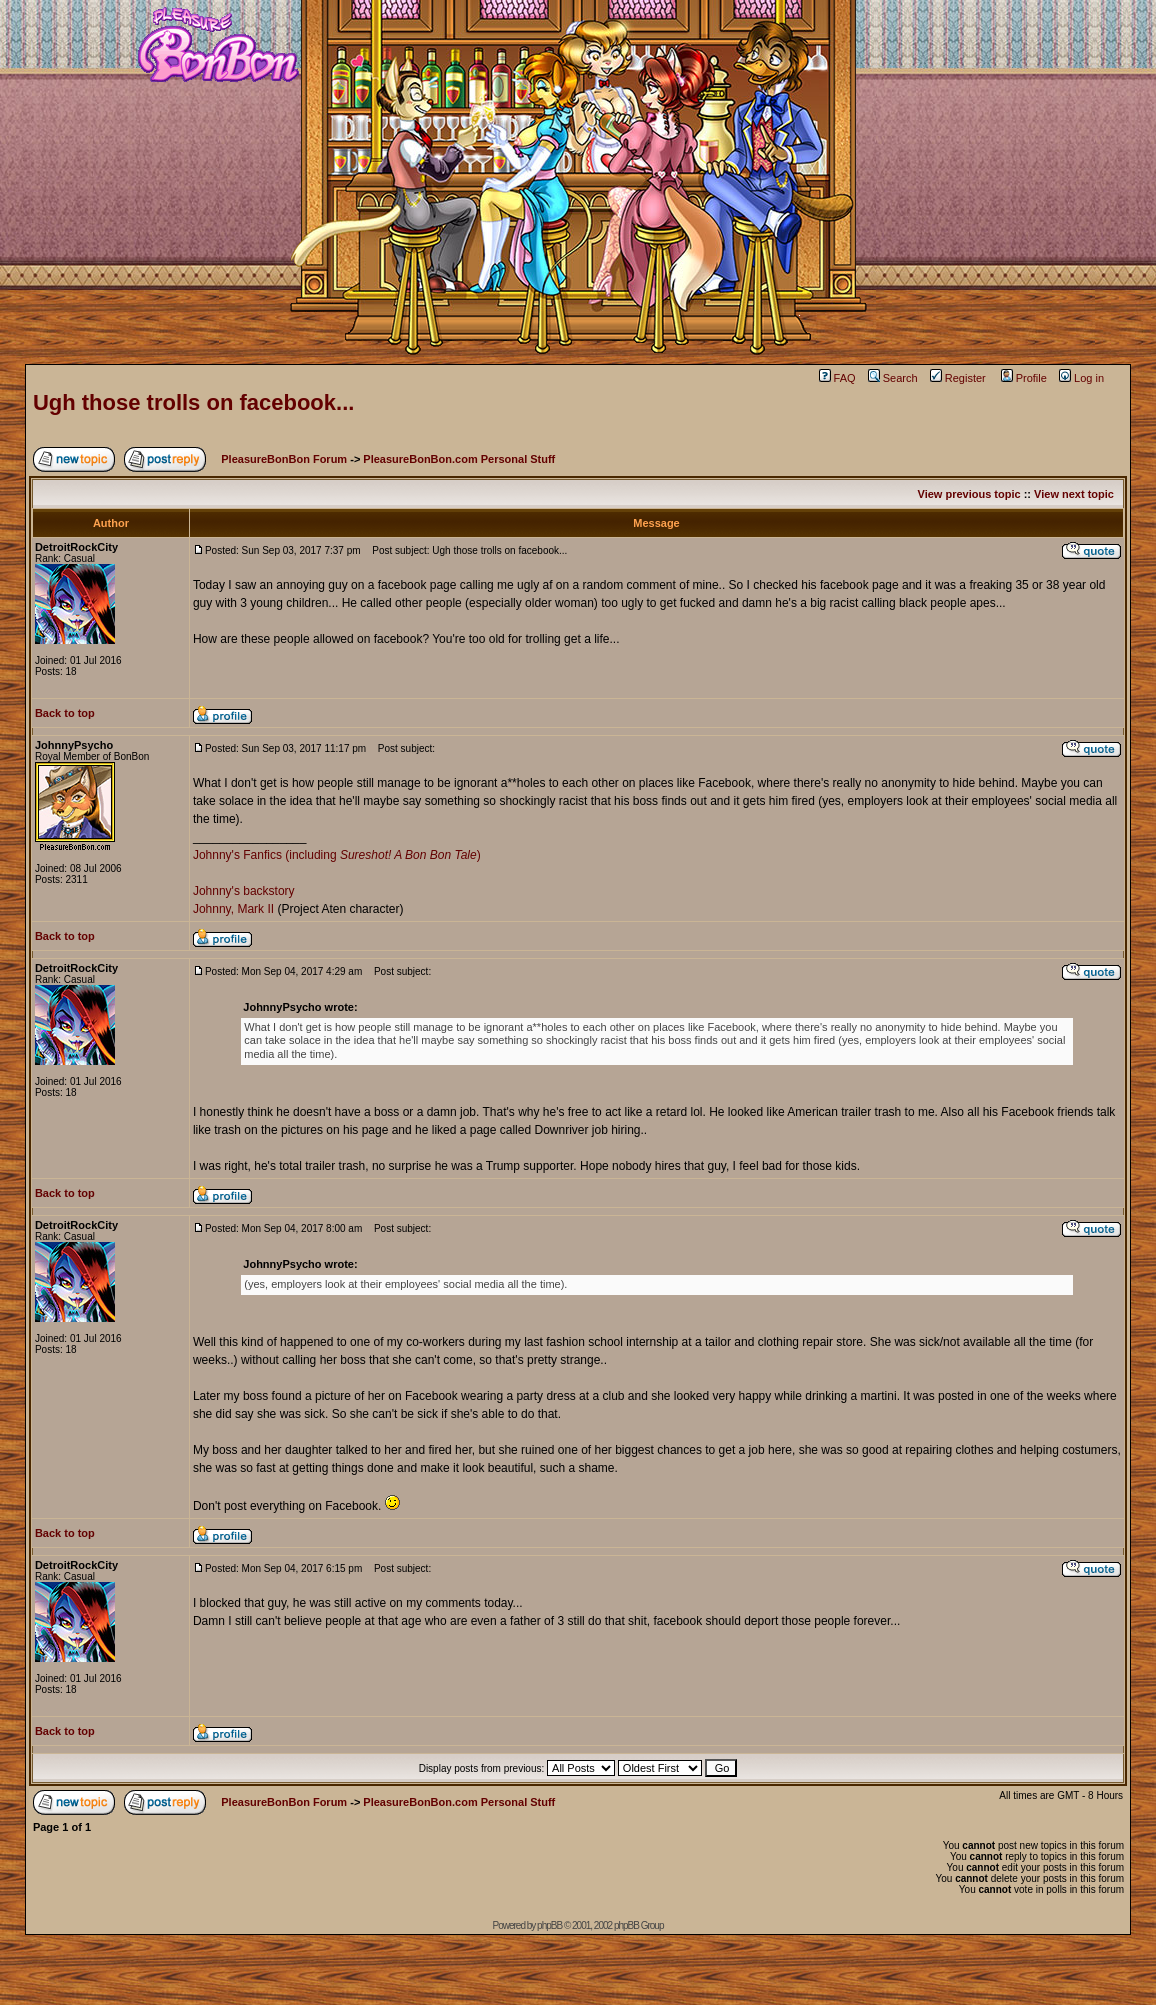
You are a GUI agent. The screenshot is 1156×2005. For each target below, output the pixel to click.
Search (893, 378)
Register (958, 378)
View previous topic (969, 494)
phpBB (549, 1925)
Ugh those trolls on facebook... (193, 402)
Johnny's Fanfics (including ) (337, 855)
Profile (1024, 378)
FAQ (837, 378)
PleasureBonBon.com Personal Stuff (459, 459)
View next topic (1074, 494)
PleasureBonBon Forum (284, 459)
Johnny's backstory (244, 891)
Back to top (65, 713)
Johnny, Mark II (233, 909)
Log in (1081, 378)
